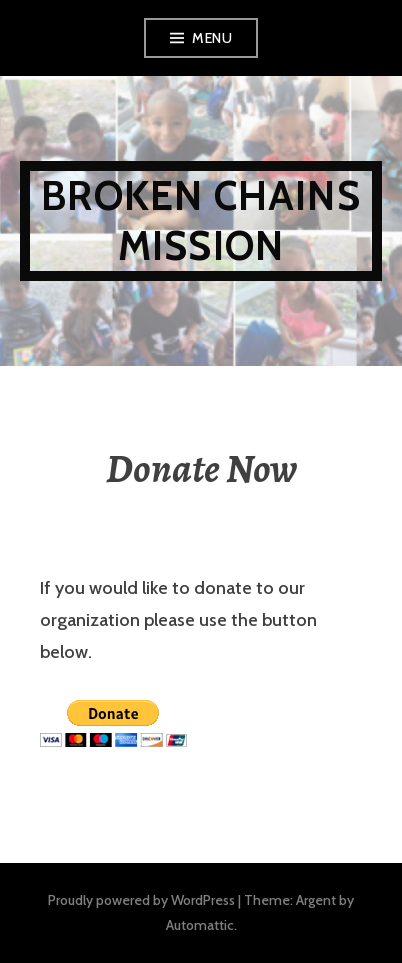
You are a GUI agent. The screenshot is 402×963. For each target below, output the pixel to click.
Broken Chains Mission (201, 220)
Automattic (200, 925)
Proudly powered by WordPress (141, 900)
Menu (212, 38)
